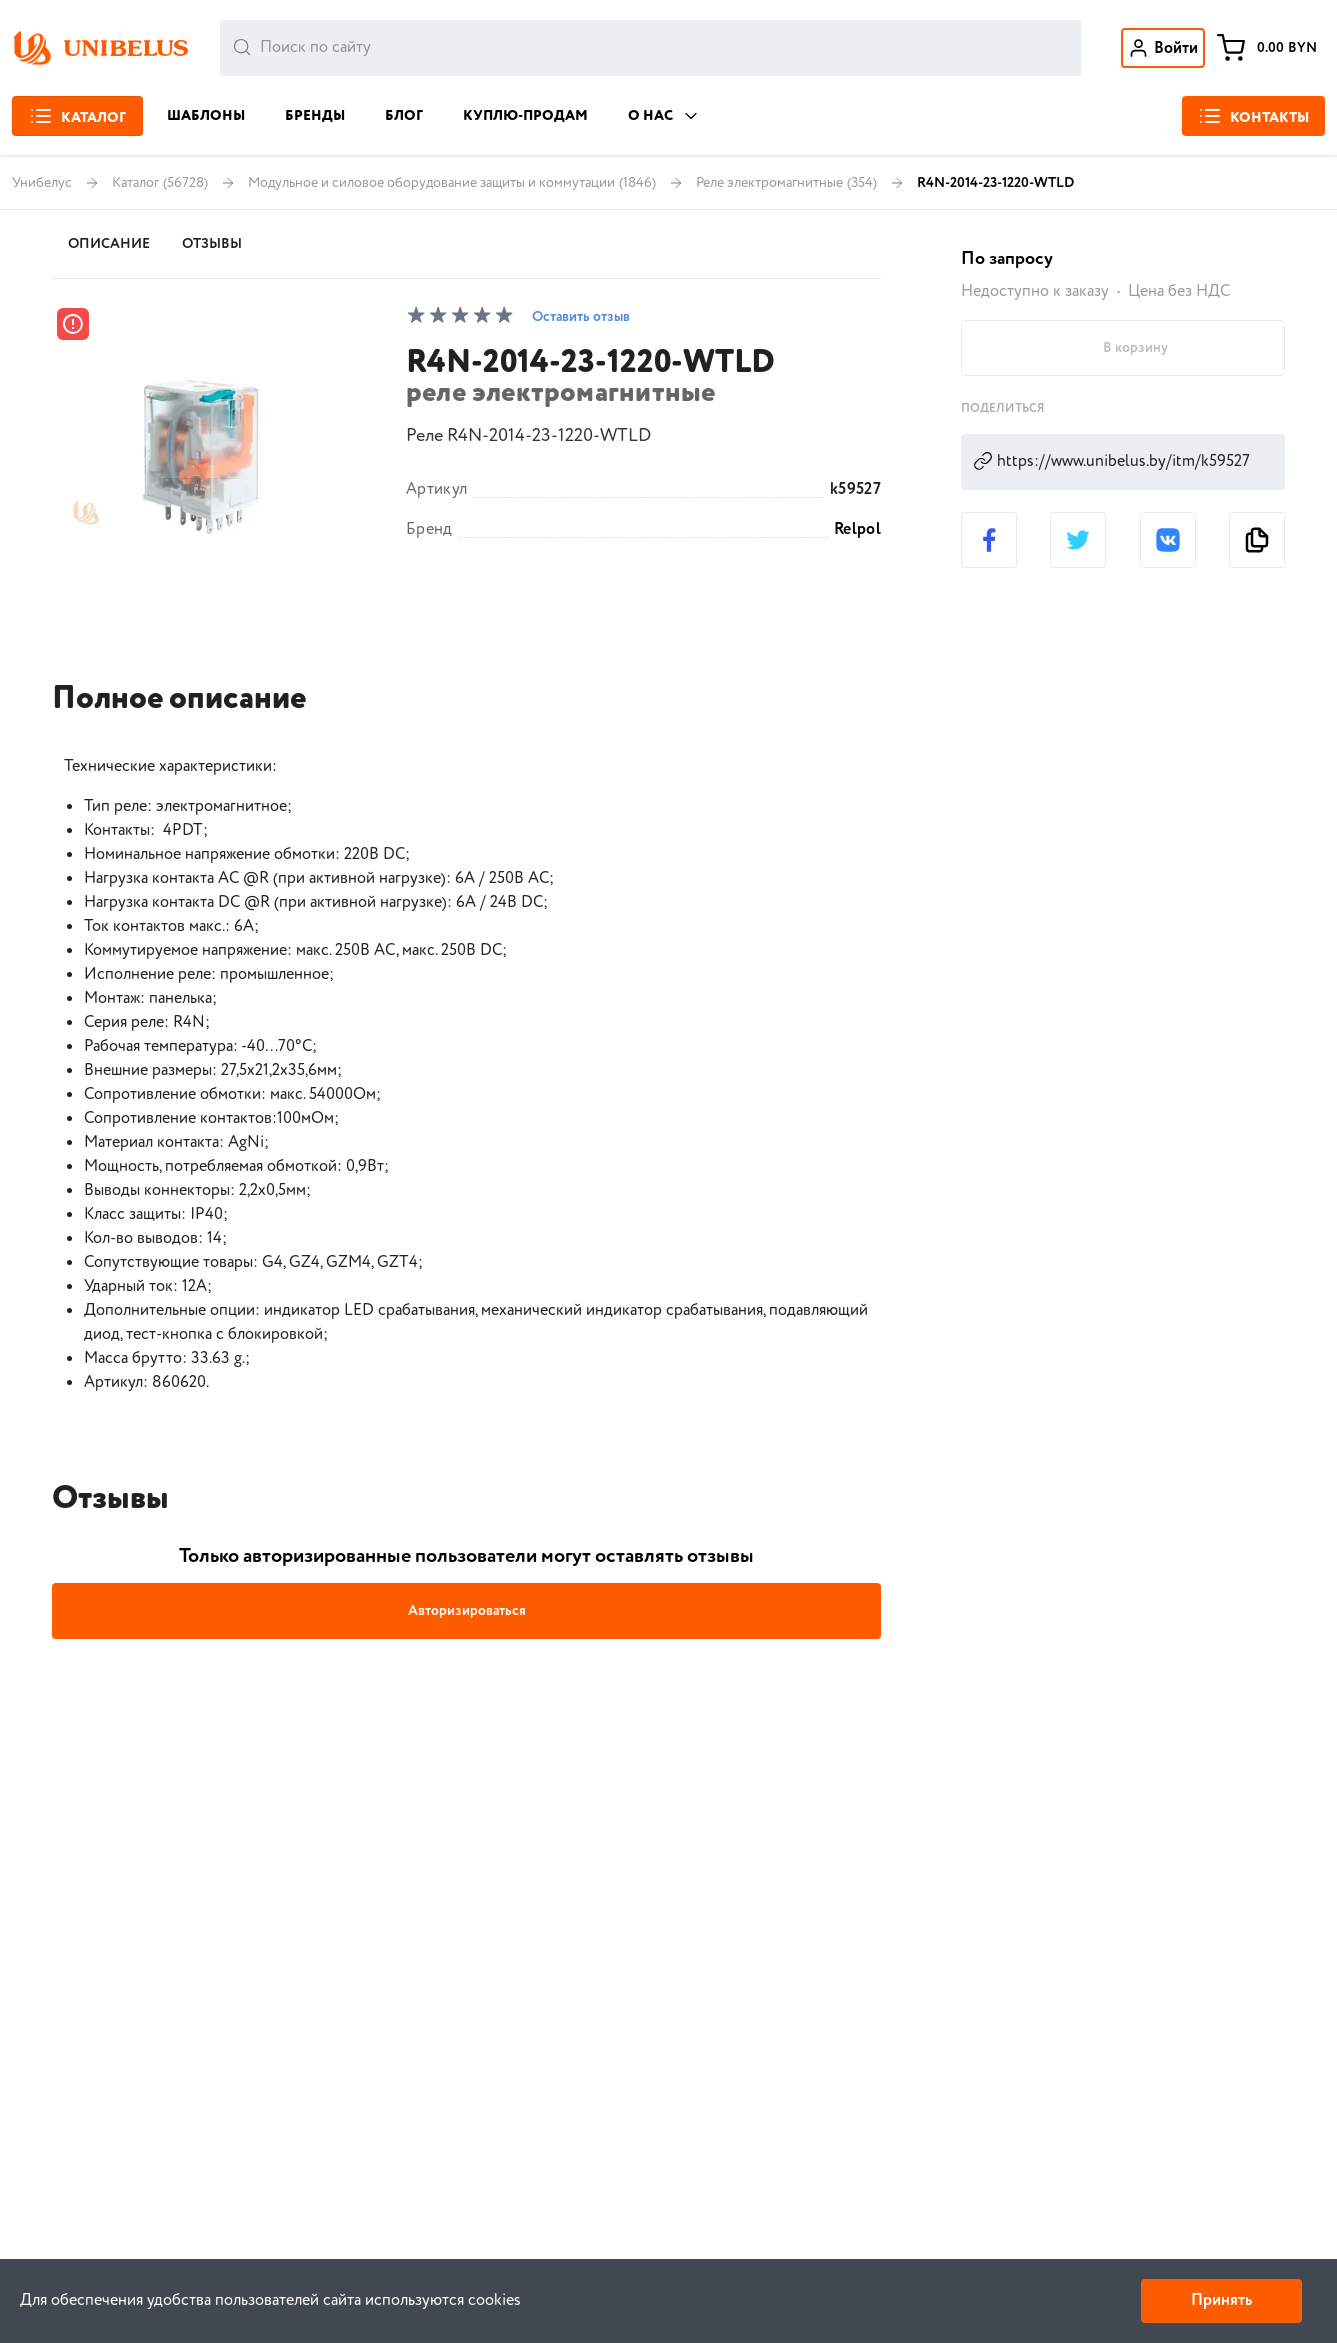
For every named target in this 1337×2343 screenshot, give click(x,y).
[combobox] (650, 48)
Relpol (857, 530)
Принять (1221, 2300)
